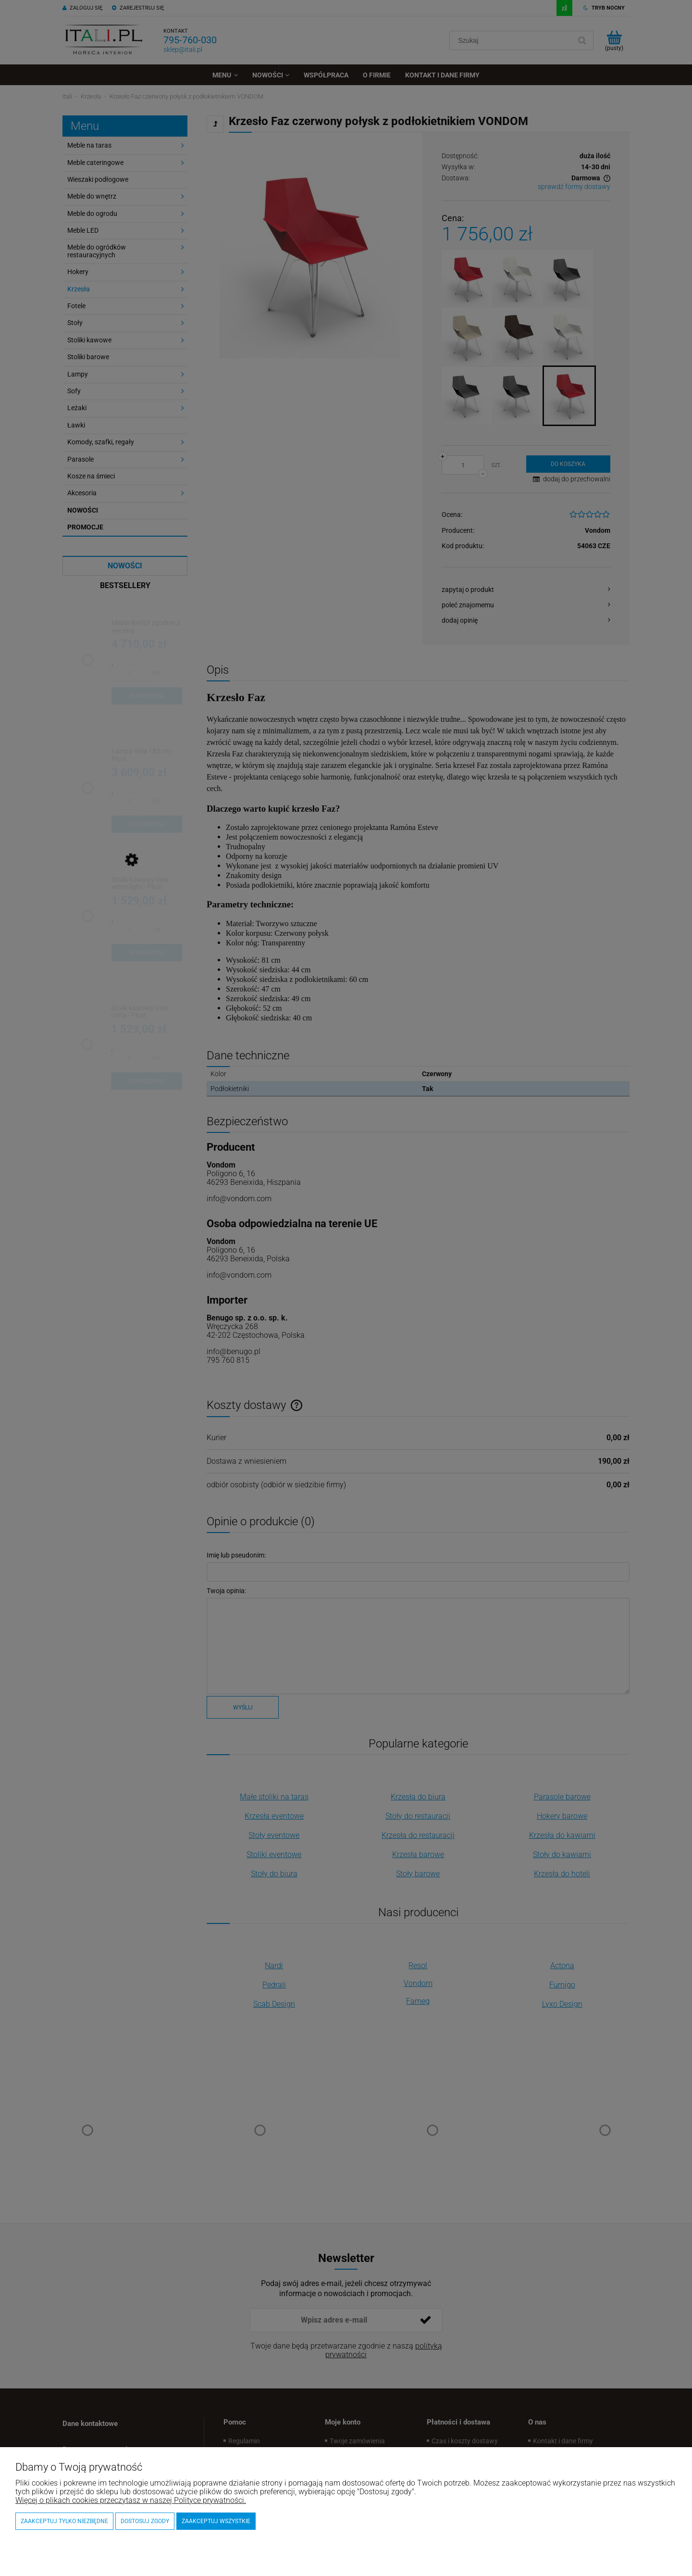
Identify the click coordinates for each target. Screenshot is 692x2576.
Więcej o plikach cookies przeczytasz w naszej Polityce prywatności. (130, 2500)
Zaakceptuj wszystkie (216, 2521)
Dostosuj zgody (145, 2521)
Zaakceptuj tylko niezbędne (64, 2521)
